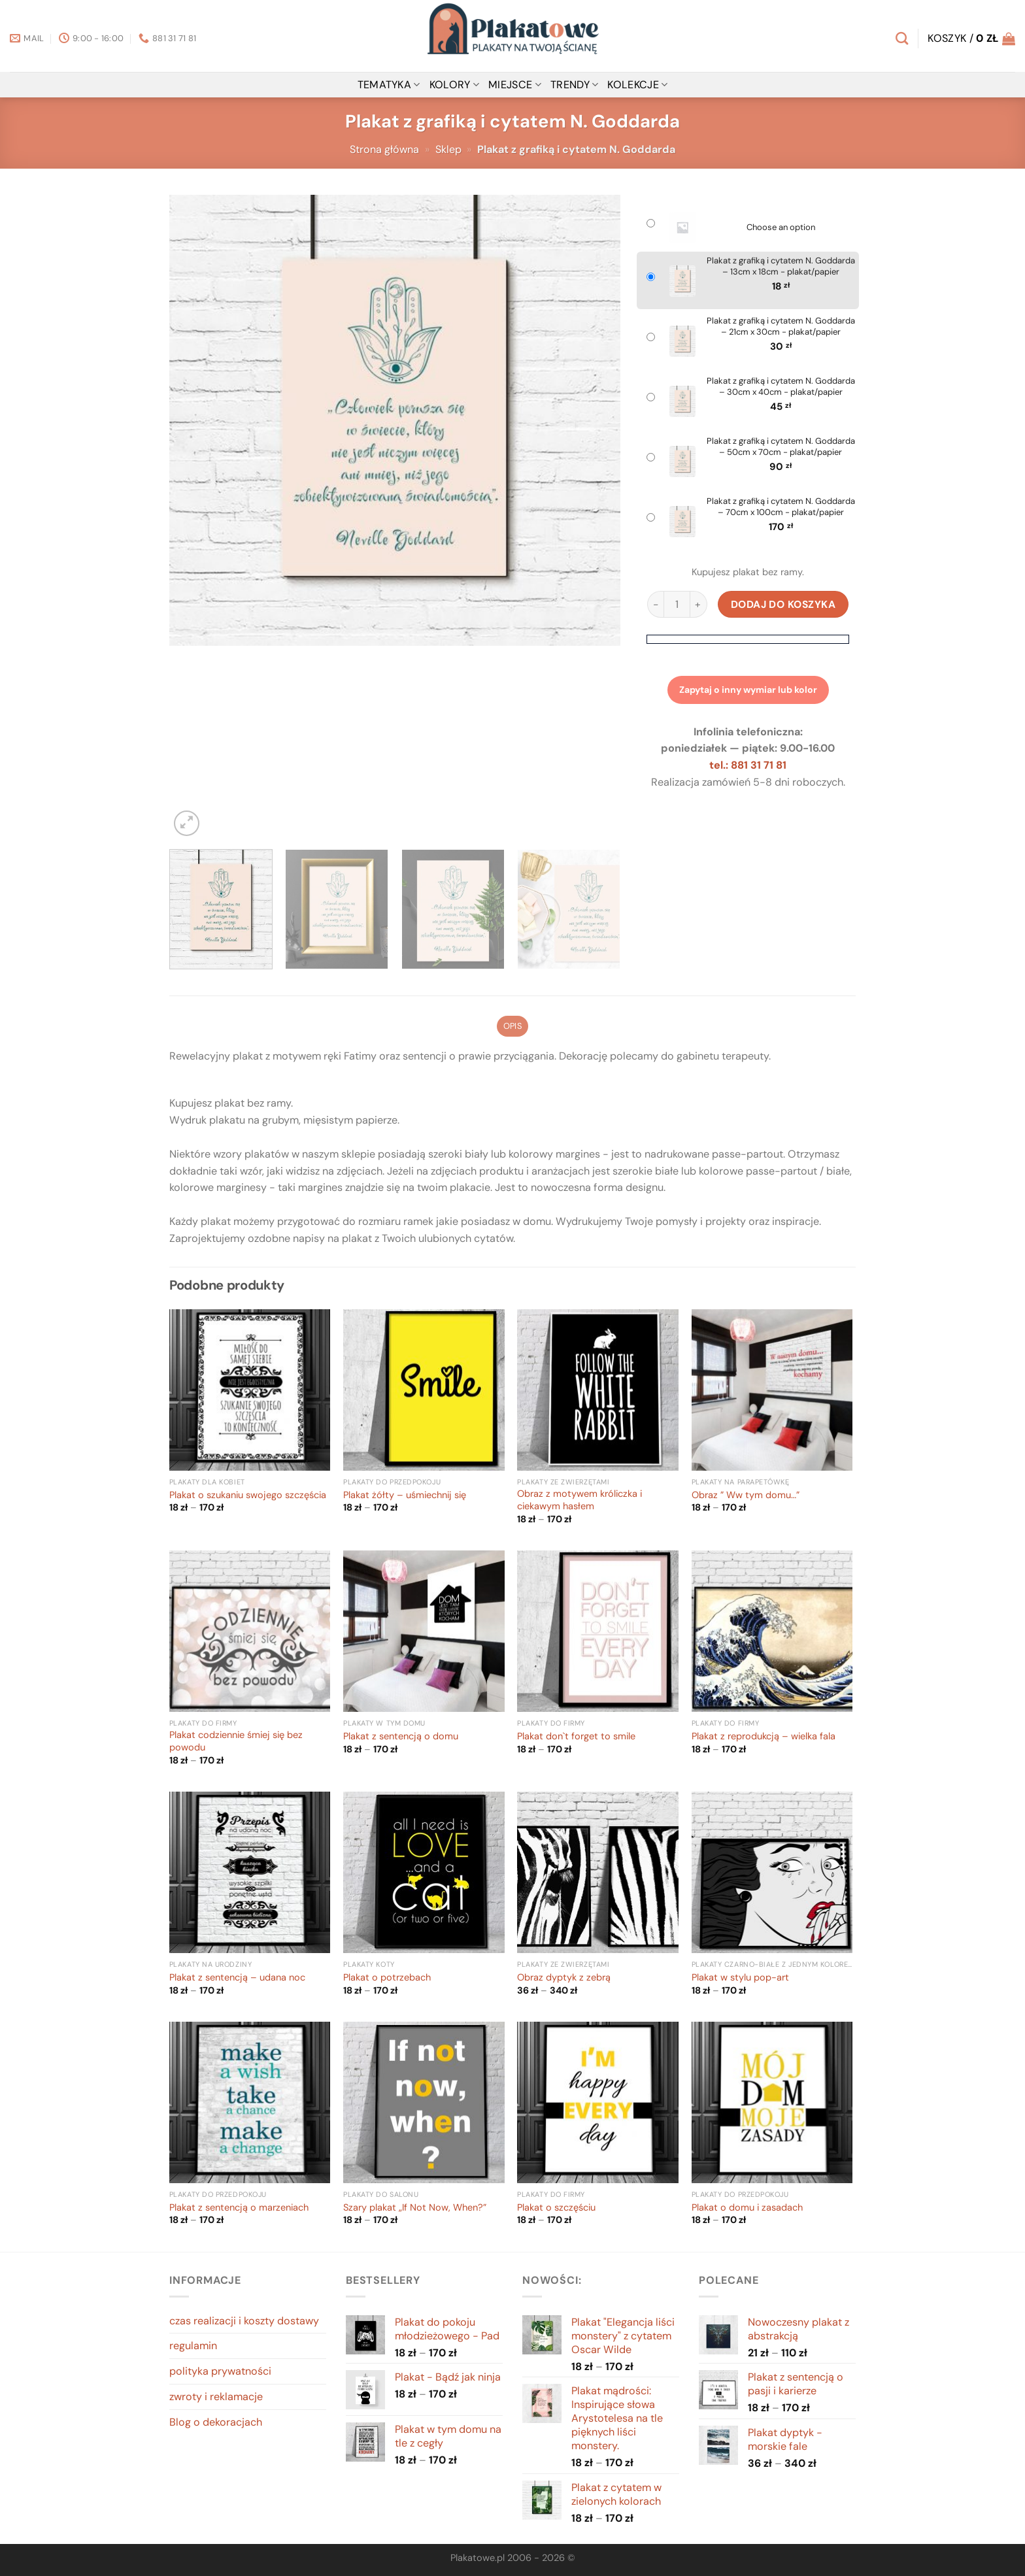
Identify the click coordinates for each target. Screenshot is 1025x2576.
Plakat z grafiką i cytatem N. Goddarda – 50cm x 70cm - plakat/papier (781, 447)
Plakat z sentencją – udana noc (237, 1978)
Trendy (574, 85)
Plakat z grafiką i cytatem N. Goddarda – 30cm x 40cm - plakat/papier (781, 386)
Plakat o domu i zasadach (747, 2208)
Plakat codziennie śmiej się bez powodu (236, 1742)
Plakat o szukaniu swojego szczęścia (247, 1495)
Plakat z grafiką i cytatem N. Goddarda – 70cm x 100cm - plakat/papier (781, 507)
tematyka (389, 85)
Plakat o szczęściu (556, 2208)
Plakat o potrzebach (387, 1978)
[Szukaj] (902, 38)
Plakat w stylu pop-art (740, 1978)
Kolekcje (637, 85)
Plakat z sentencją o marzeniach (239, 2208)
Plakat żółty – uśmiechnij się (404, 1495)
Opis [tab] (512, 1025)
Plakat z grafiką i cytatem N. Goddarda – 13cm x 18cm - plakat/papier (781, 266)
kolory (454, 85)
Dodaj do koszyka (783, 604)
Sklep (448, 149)
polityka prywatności (220, 2371)
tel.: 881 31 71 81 (747, 765)
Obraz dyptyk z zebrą (564, 1978)
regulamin (193, 2345)
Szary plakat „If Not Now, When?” (414, 2208)
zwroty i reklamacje (216, 2396)
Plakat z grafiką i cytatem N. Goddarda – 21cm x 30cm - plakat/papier (781, 326)
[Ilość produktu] (677, 604)
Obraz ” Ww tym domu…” (745, 1495)
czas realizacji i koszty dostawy (244, 2321)
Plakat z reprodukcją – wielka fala (763, 1737)
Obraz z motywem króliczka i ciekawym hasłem (579, 1500)
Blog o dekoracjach (215, 2422)
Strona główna (384, 149)
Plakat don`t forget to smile (576, 1737)
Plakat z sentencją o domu (400, 1737)
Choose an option (781, 227)
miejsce (514, 85)
